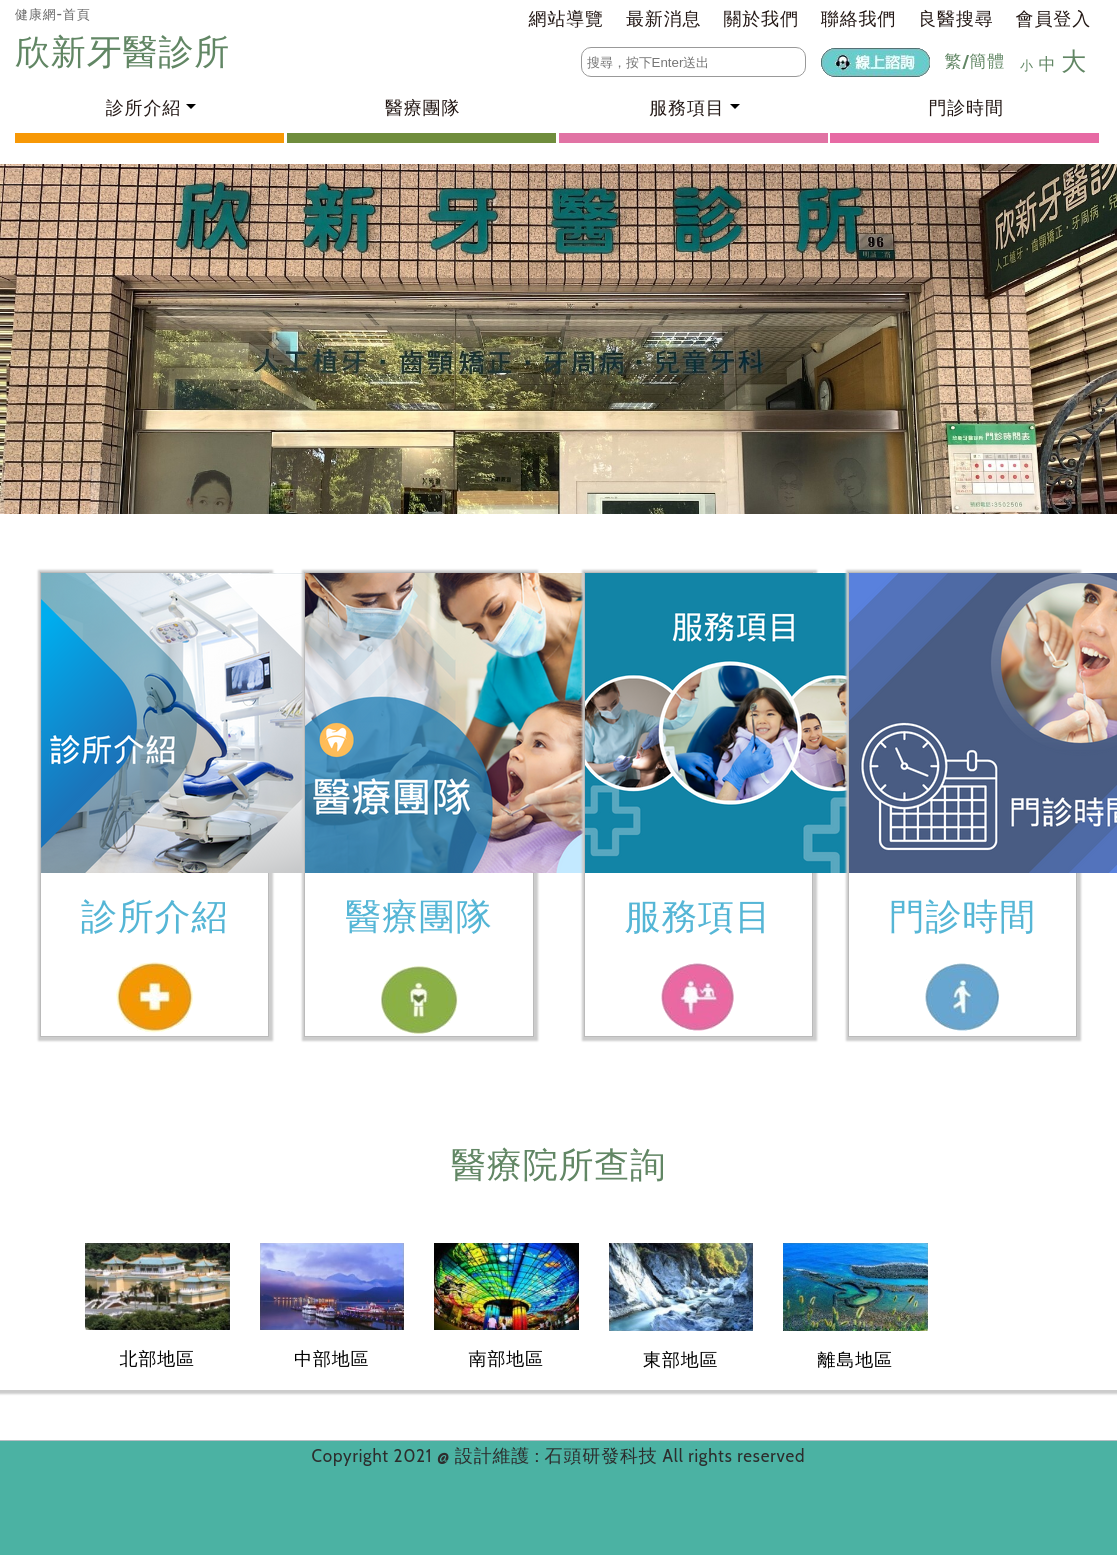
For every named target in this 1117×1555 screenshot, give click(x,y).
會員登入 (1053, 19)
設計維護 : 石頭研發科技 (559, 1456)
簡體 (987, 61)
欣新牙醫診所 (127, 51)
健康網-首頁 (53, 14)
